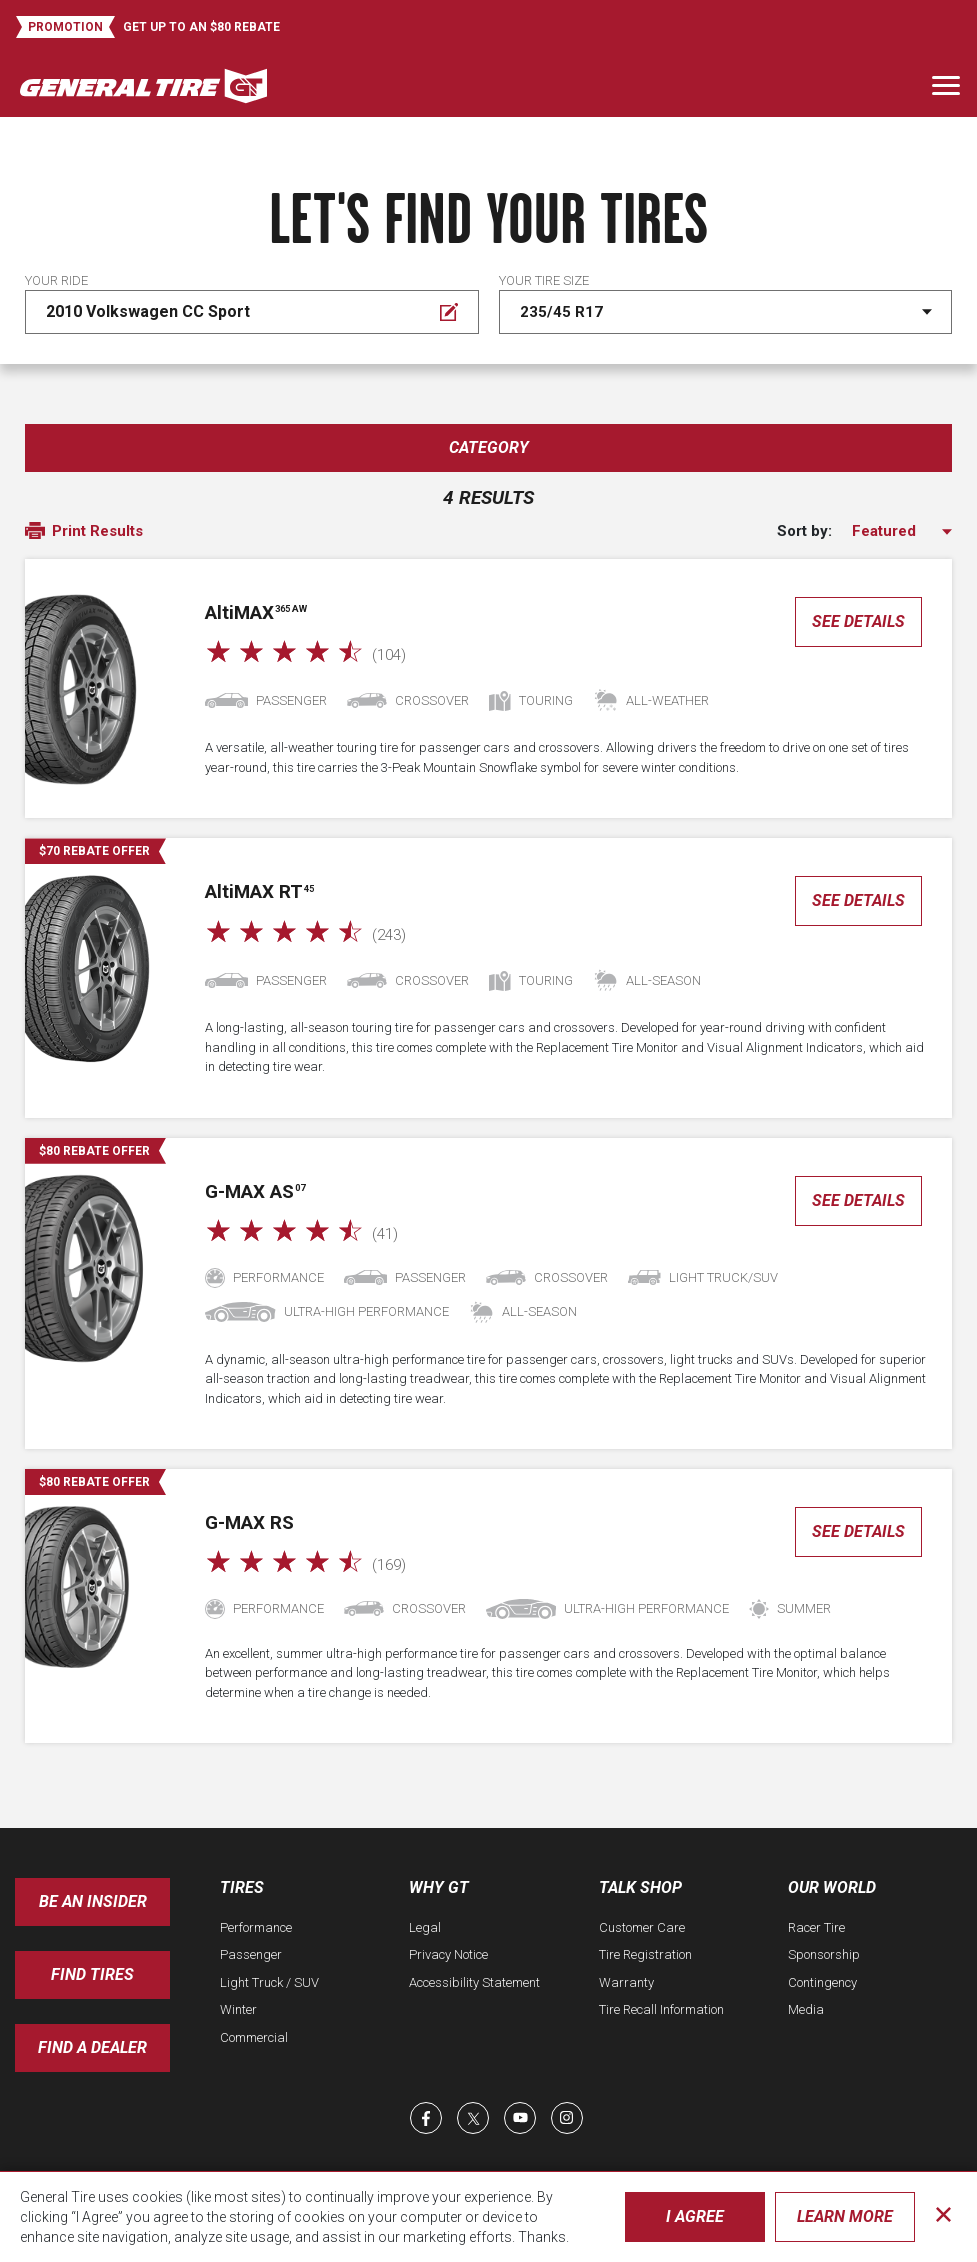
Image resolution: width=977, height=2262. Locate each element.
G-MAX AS (255, 1191)
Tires (242, 1887)
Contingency (822, 1982)
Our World (832, 1887)
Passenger (251, 1954)
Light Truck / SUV (269, 1982)
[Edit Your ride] (252, 312)
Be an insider (93, 1901)
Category (489, 447)
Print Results (84, 532)
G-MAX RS (249, 1522)
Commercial (254, 2037)
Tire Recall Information (661, 2009)
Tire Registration (645, 1954)
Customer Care (642, 1927)
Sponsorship (824, 1954)
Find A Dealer (92, 2047)
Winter (238, 2009)
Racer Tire (816, 1927)
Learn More (845, 2216)
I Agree (695, 2216)
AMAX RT (259, 891)
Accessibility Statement (474, 1982)
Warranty (626, 1982)
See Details (858, 621)
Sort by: (804, 531)
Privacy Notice (448, 1954)
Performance (256, 1927)
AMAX (256, 612)
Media (806, 2009)
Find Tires (92, 1974)
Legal (425, 1927)
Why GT (439, 1887)
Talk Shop (640, 1887)
